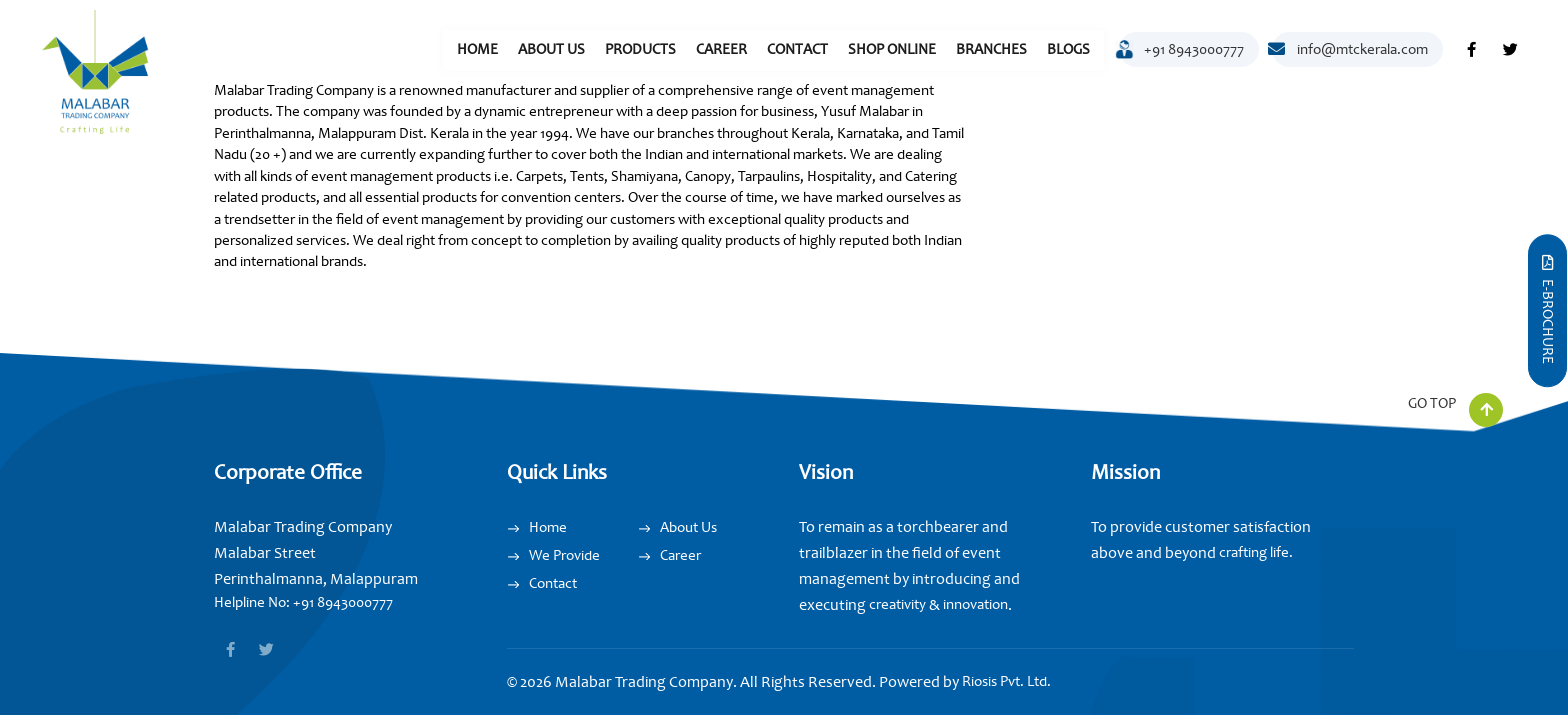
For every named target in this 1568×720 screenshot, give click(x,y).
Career (721, 49)
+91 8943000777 (1181, 53)
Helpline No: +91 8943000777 (303, 602)
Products (640, 49)
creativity (897, 604)
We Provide (564, 555)
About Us (551, 49)
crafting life (1254, 552)
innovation (974, 604)
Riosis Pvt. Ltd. (1006, 681)
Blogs (1068, 49)
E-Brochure (1547, 309)
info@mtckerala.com (1350, 49)
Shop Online (892, 49)
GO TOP (1455, 407)
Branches (991, 49)
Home (477, 49)
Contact (797, 49)
